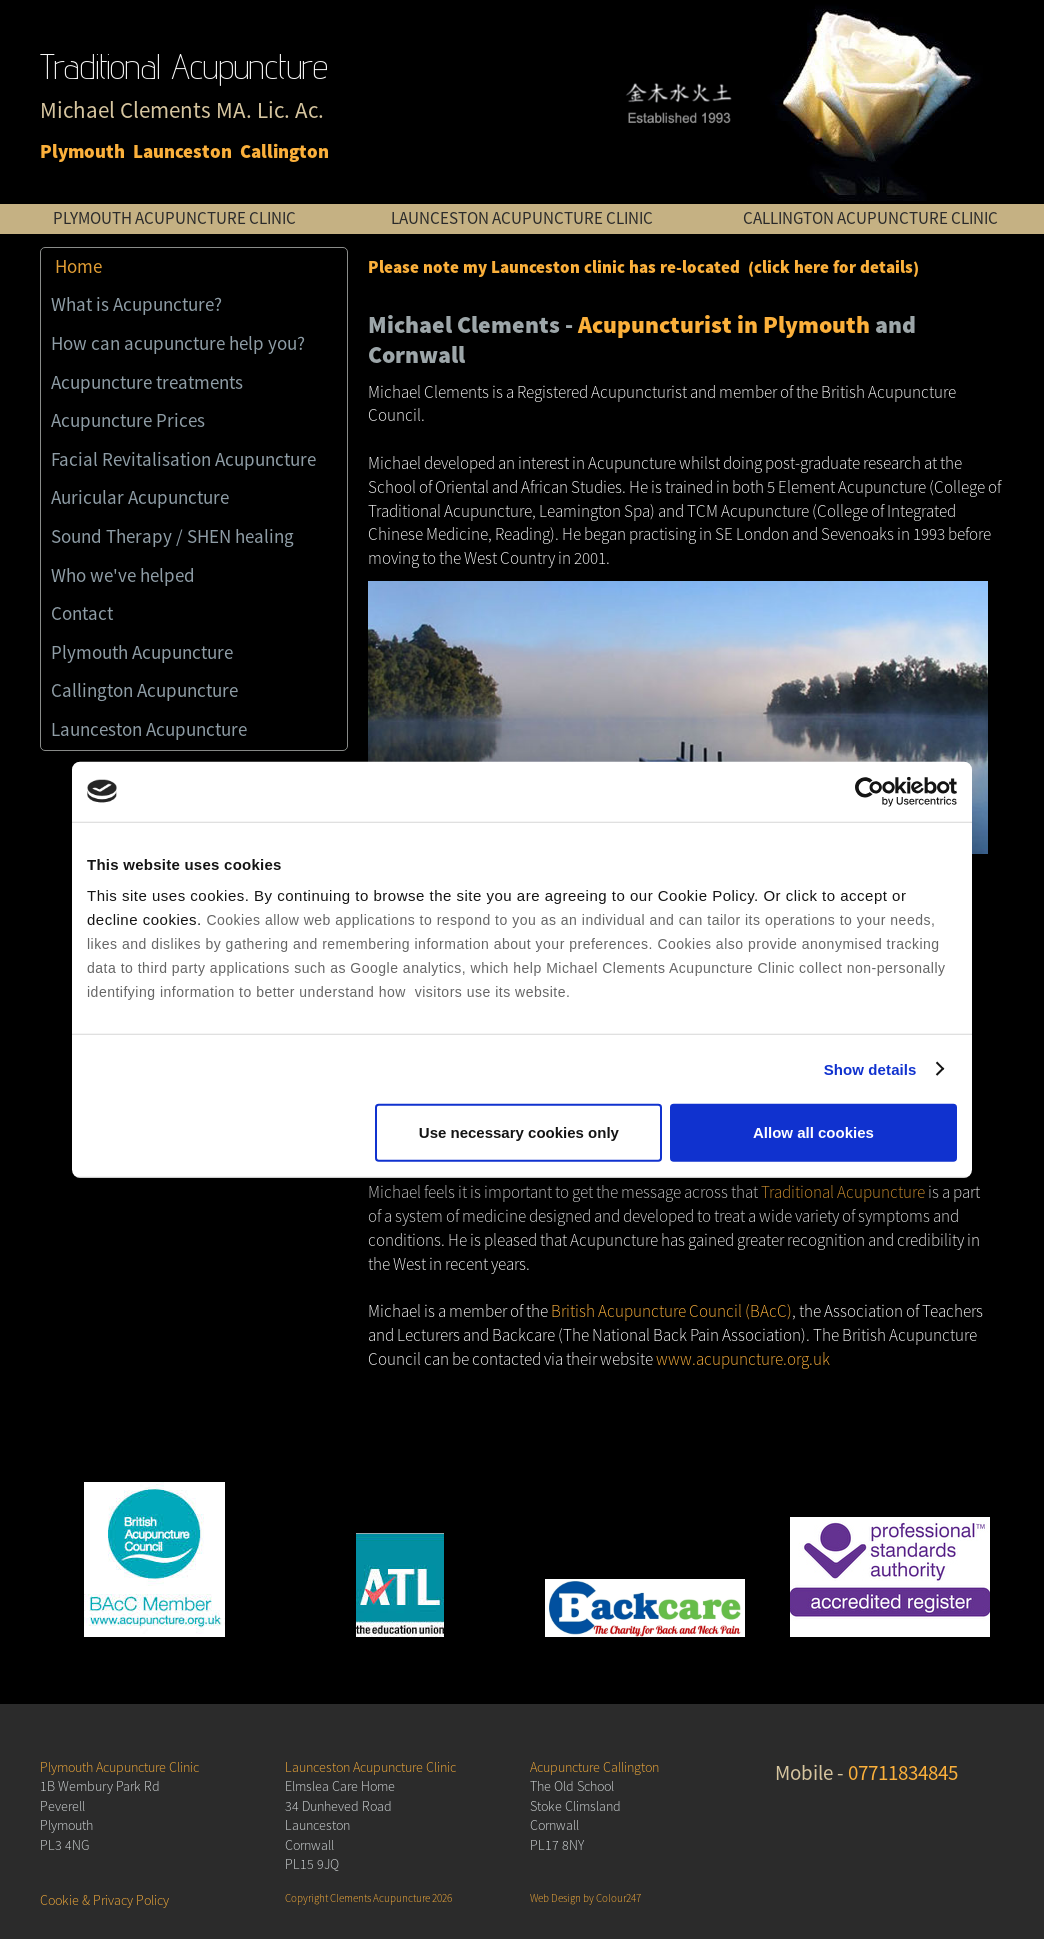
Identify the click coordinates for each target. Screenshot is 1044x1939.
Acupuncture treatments (147, 383)
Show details (870, 1068)
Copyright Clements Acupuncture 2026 (368, 1898)
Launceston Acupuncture (149, 730)
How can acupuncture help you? (178, 344)
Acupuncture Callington (594, 1767)
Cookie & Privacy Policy (104, 1900)
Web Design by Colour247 (585, 1898)
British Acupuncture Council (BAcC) (671, 1311)
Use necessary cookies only (519, 1132)
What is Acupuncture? (136, 305)
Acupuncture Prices (128, 421)
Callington (284, 152)
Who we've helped (123, 576)
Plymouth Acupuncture (142, 653)
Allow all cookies (813, 1132)
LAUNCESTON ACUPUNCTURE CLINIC (522, 218)
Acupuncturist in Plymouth (724, 326)
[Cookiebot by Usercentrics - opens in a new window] (869, 791)
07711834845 (903, 1773)
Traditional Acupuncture (843, 1192)
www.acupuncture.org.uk (743, 1359)
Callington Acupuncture (144, 691)
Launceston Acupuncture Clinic (370, 1767)
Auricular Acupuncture (140, 498)
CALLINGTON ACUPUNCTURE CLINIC (870, 218)
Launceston (182, 152)
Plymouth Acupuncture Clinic (119, 1767)
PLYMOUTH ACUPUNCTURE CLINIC (174, 218)
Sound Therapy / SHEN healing (172, 537)
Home (78, 267)
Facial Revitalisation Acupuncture (183, 460)
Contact (82, 614)
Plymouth (82, 152)
